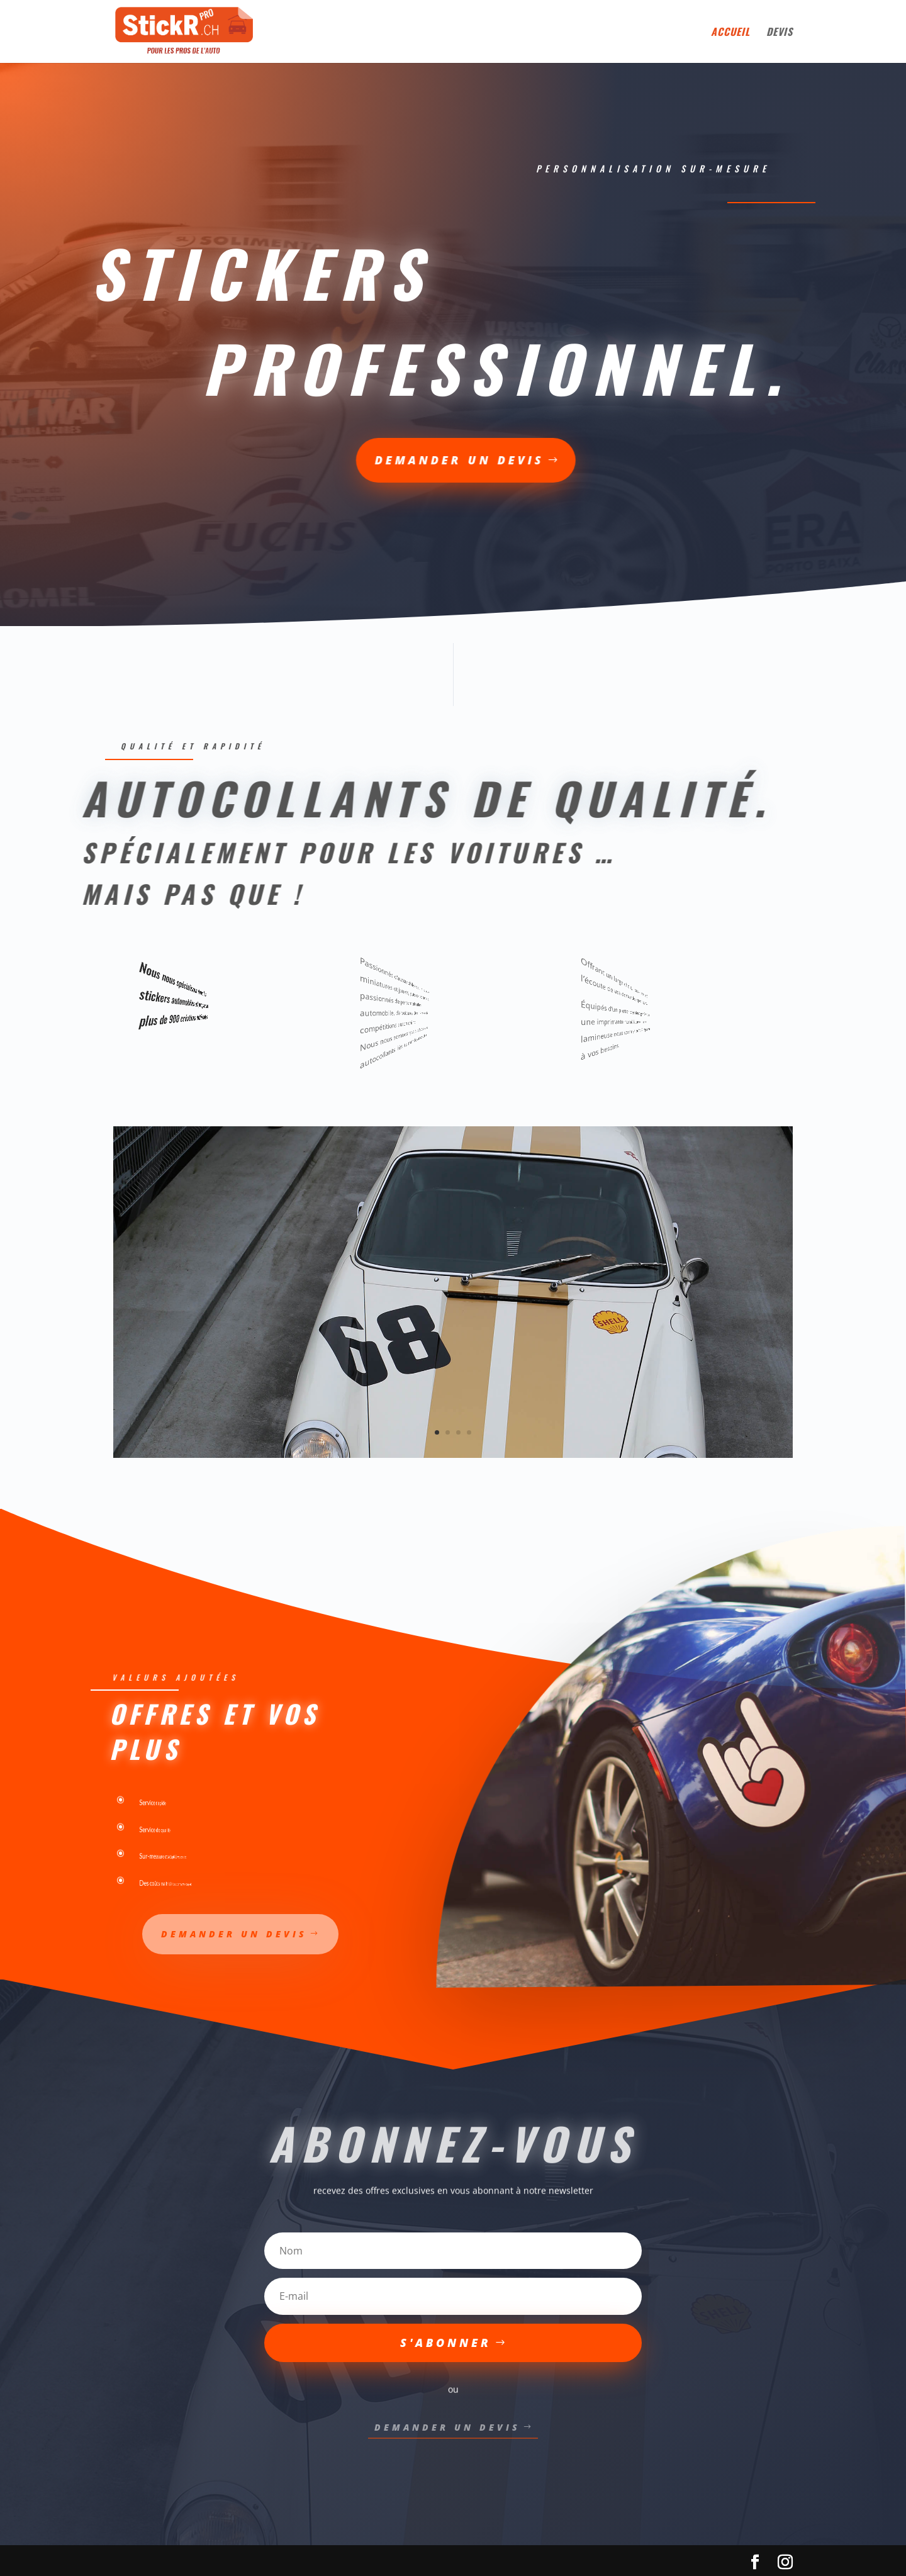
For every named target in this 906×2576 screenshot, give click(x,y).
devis (779, 33)
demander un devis (265, 460)
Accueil (730, 33)
